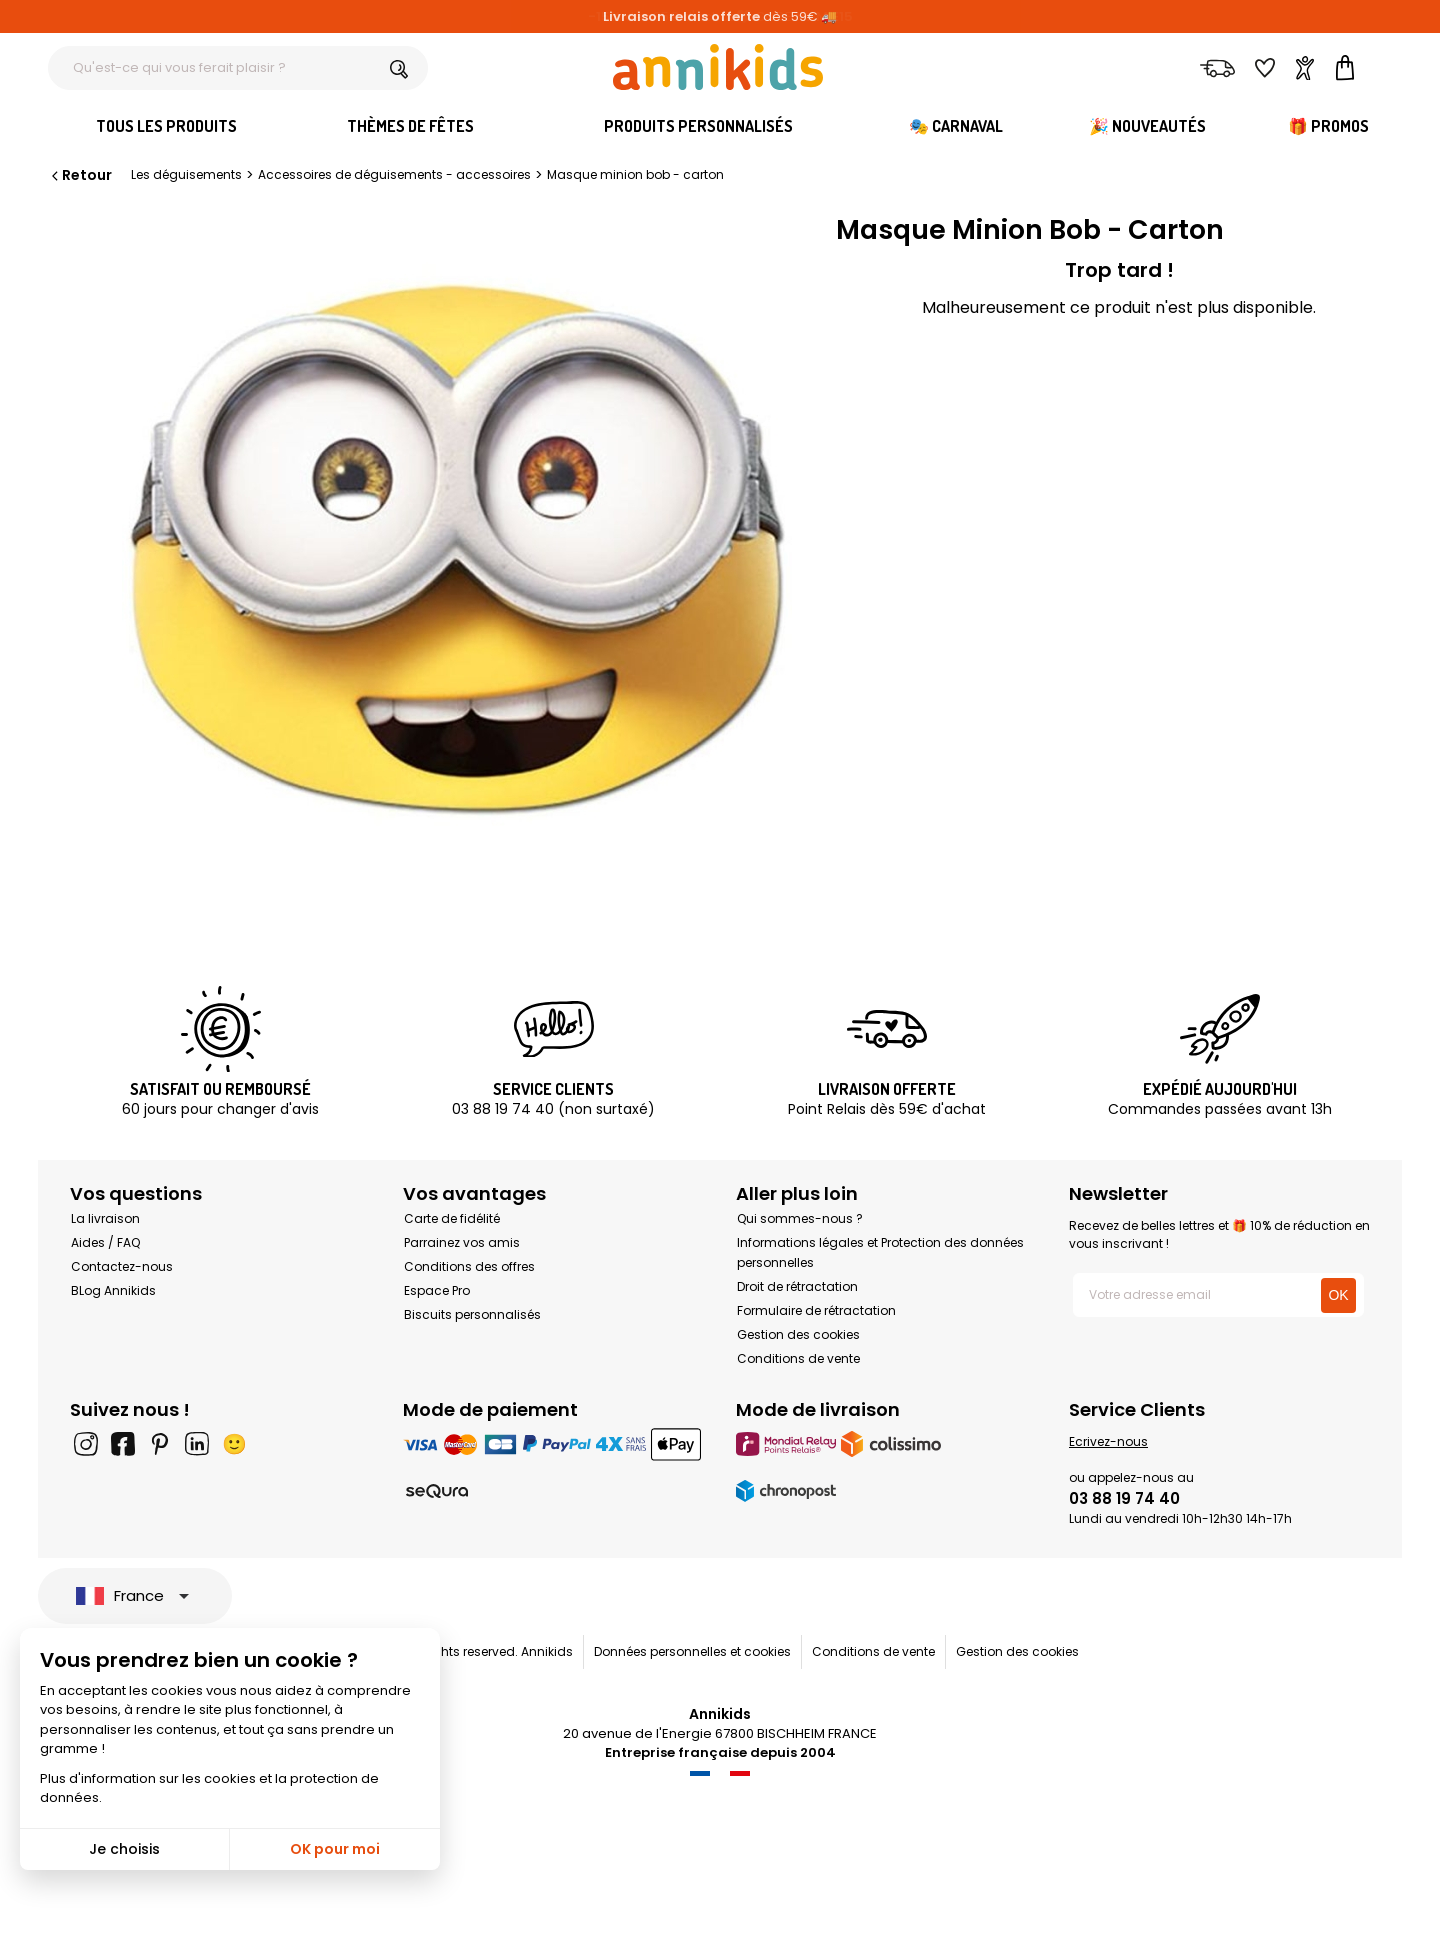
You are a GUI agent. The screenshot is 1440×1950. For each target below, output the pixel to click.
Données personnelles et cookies (692, 1651)
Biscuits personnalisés (472, 1314)
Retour (80, 175)
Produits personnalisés (698, 126)
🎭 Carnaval (956, 126)
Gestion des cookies (798, 1334)
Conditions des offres (469, 1266)
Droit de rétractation (797, 1286)
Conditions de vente (798, 1358)
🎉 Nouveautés (1147, 126)
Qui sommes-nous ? (800, 1218)
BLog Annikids (113, 1290)
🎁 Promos (1328, 126)
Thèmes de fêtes (410, 126)
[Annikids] (718, 67)
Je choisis (124, 1849)
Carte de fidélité (452, 1218)
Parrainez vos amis (462, 1242)
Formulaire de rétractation (816, 1310)
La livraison (105, 1218)
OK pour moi (335, 1849)
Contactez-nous (122, 1266)
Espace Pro (437, 1290)
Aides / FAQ (105, 1242)
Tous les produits (166, 126)
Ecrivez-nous (1108, 1441)
